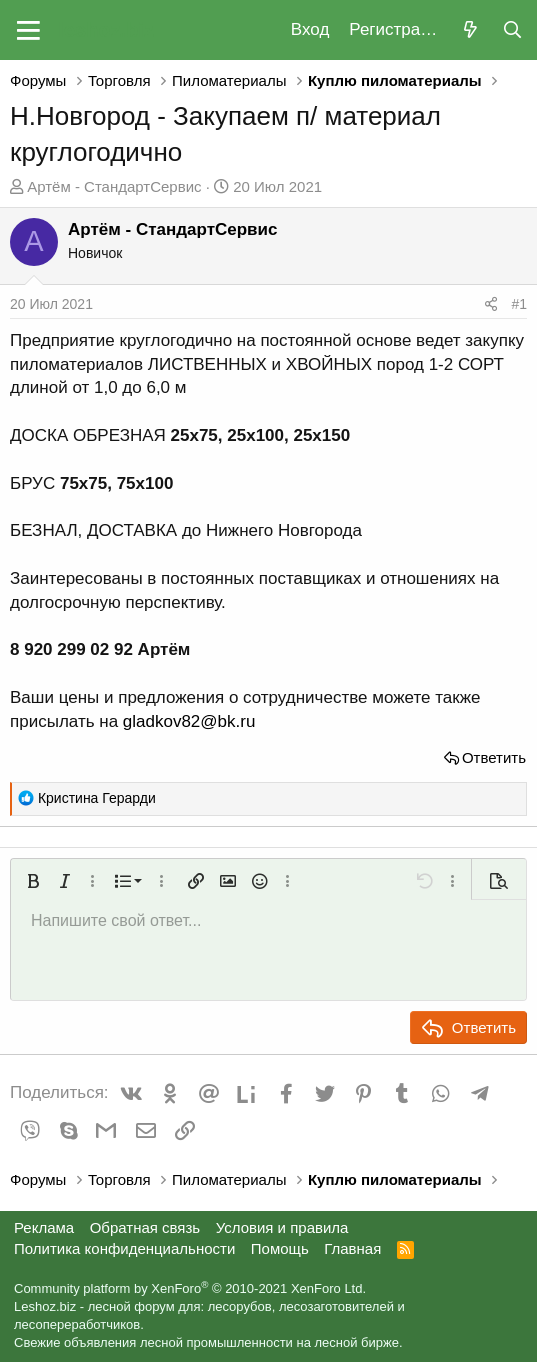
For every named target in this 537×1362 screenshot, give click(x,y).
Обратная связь (145, 1227)
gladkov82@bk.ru (189, 721)
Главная (352, 1248)
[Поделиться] (491, 305)
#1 (519, 304)
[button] (28, 30)
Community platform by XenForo (190, 1288)
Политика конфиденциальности (124, 1248)
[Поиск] (512, 30)
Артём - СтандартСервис (114, 186)
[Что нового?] (470, 30)
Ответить (494, 757)
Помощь (280, 1248)
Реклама (44, 1227)
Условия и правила (282, 1227)
